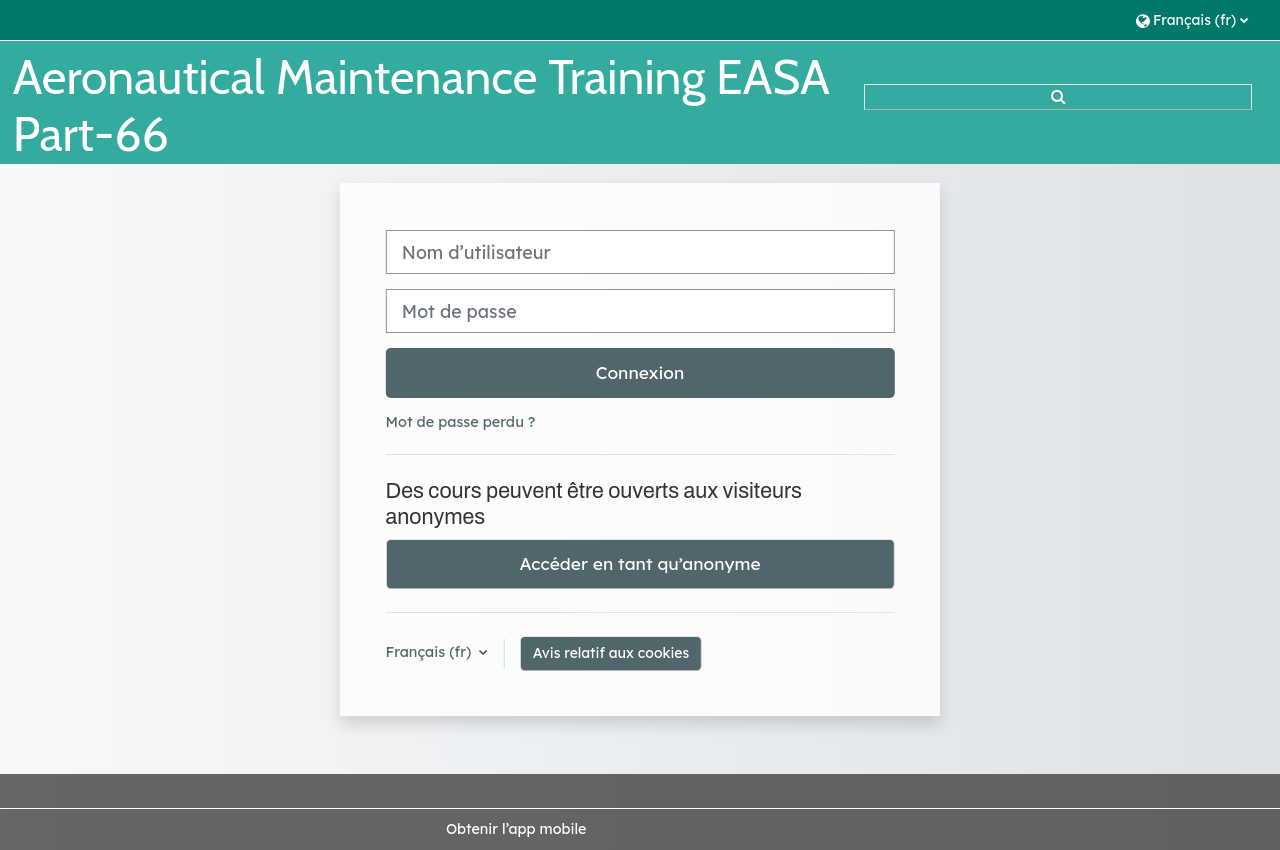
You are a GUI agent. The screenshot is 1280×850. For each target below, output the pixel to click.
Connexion (640, 372)
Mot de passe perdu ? (461, 422)
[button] (1192, 19)
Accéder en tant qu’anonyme (639, 563)
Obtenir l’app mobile (516, 829)
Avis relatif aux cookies (611, 653)
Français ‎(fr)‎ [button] (431, 652)
